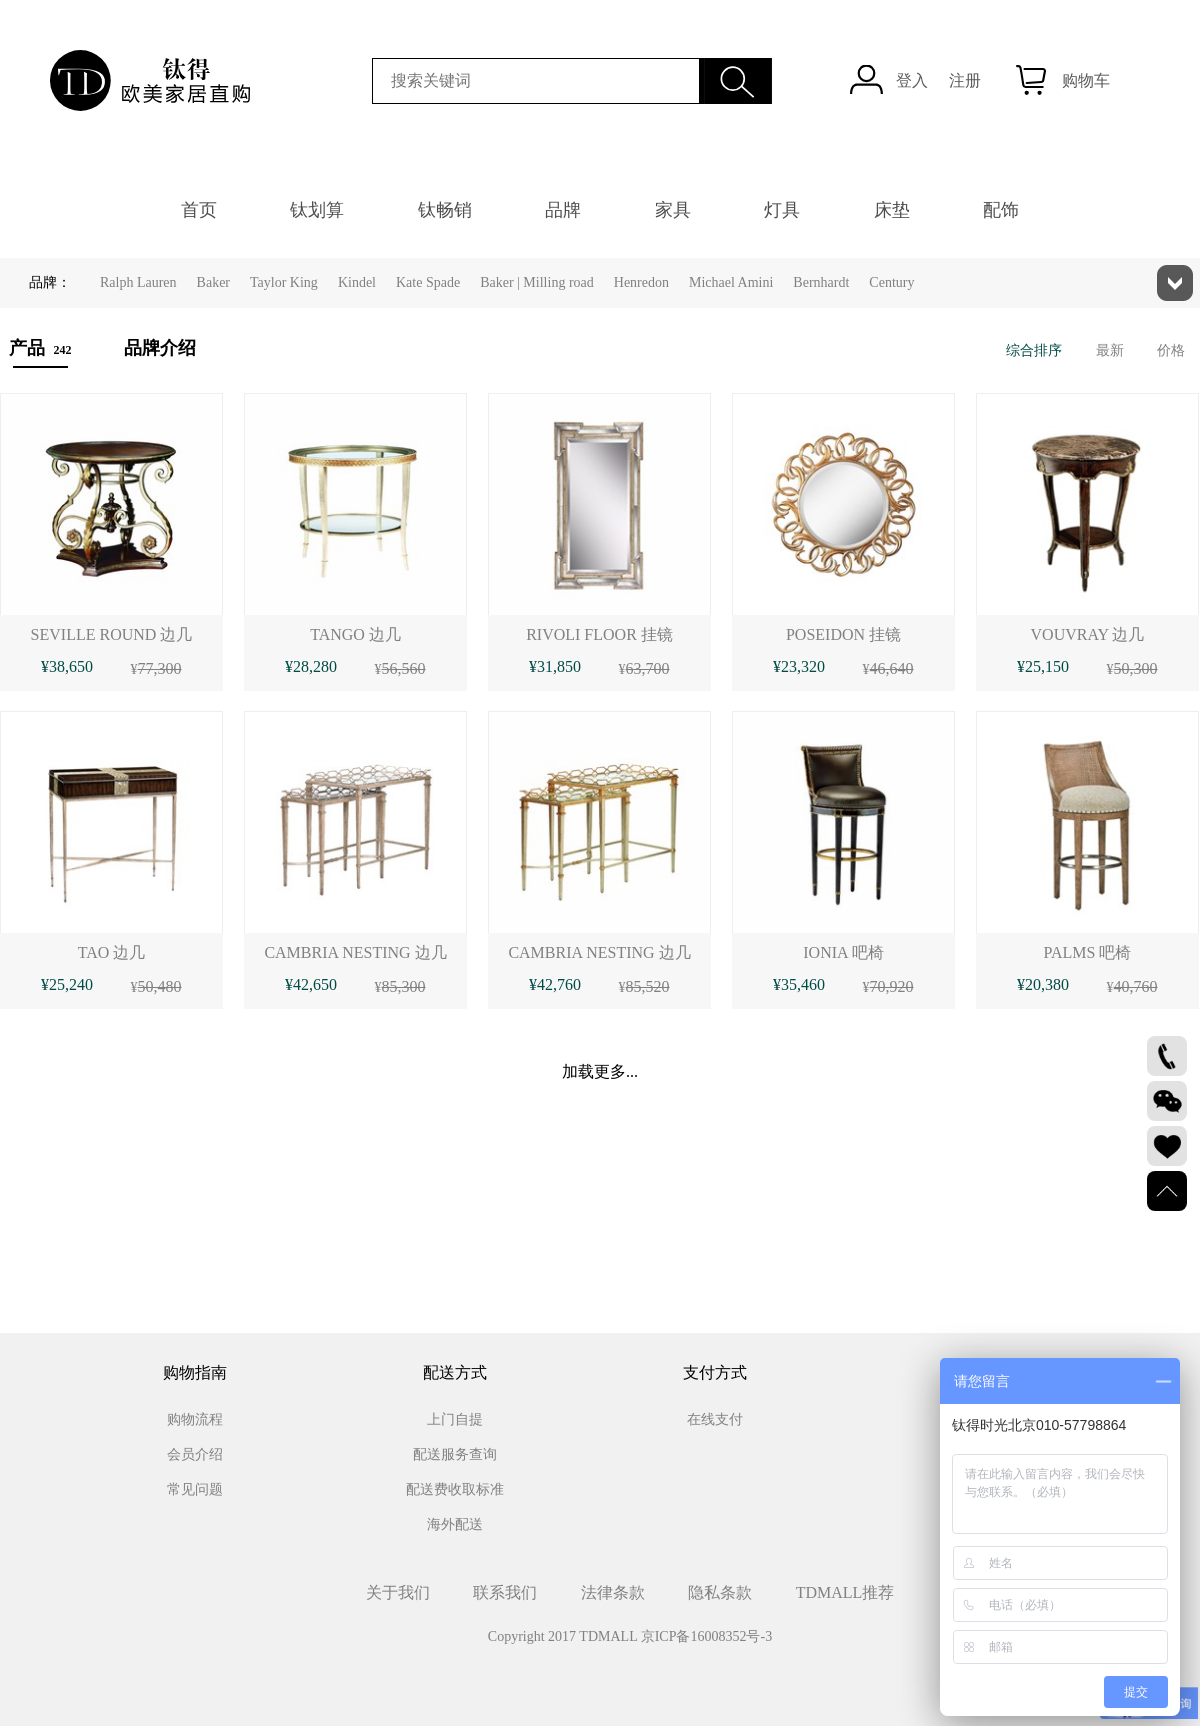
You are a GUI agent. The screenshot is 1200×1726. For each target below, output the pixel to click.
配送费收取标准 (455, 1489)
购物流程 (195, 1419)
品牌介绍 (160, 348)
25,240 (71, 984)
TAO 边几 (112, 952)
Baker (213, 282)
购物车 (1086, 80)
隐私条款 (720, 1592)
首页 (199, 210)
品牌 (563, 210)
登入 (912, 80)
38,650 (71, 666)
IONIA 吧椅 (843, 952)
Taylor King (284, 282)
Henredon (641, 282)
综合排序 (1034, 350)
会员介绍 (195, 1454)
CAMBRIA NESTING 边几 (355, 952)
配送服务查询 (455, 1454)
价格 (1171, 350)
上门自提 (455, 1419)
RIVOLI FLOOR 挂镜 (599, 634)
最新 (1110, 350)
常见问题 (195, 1489)
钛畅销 (445, 210)
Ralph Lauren (138, 282)
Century (891, 282)
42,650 (315, 984)
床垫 (892, 210)
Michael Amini (731, 282)
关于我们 (398, 1592)
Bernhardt (821, 282)
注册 (965, 80)
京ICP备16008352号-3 (706, 1636)
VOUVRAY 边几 (1088, 634)
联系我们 (505, 1592)
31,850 (559, 666)
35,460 (803, 984)
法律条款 (613, 1592)
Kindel (357, 282)
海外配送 (455, 1524)
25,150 (1047, 666)
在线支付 (715, 1419)
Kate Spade (428, 282)
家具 (673, 210)
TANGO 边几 (355, 634)
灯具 (782, 210)
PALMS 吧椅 (1088, 952)
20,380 (1047, 984)
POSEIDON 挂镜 (843, 634)
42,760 (559, 984)
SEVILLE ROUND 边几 (112, 634)
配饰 (1001, 210)
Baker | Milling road (537, 282)
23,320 (803, 666)
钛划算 (317, 210)
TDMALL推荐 (845, 1592)
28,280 (315, 666)
